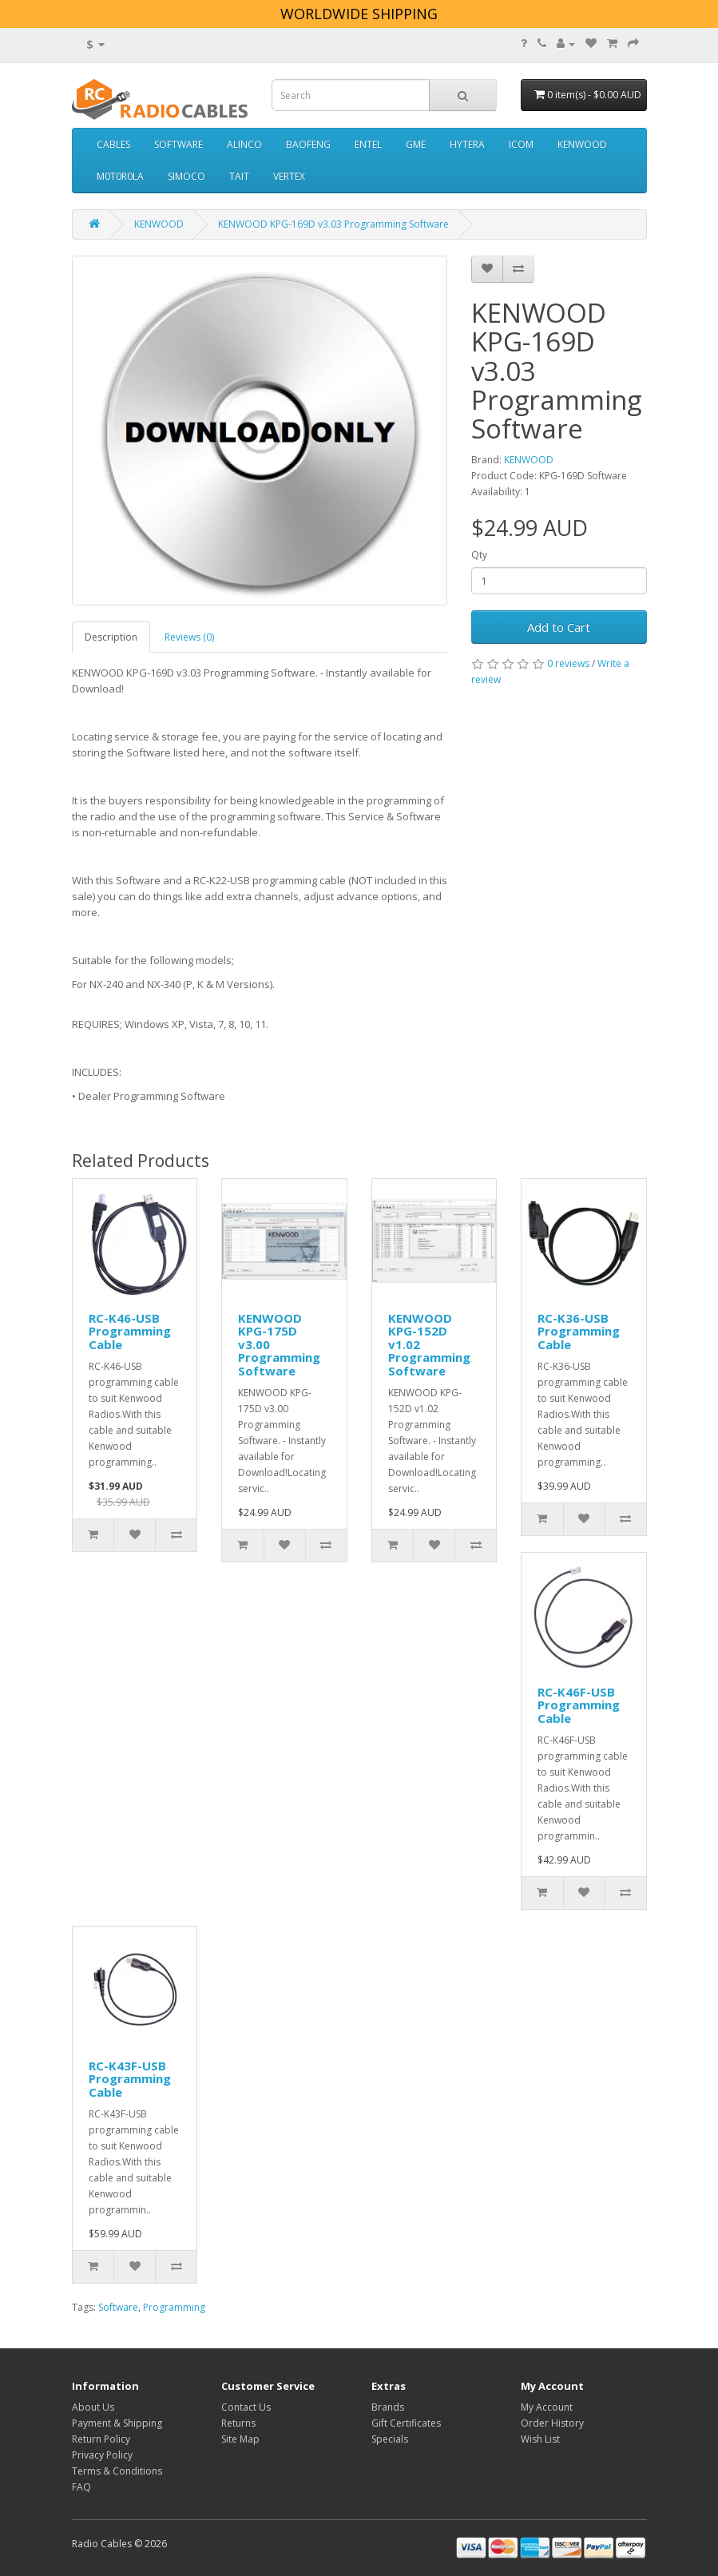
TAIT (239, 176)
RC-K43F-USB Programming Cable (130, 2079)
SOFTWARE (178, 144)
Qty (479, 555)
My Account (547, 2407)
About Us (93, 2407)
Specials (389, 2439)
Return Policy (101, 2439)
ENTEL (368, 144)
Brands (387, 2407)
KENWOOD (582, 144)
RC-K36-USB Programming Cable (579, 1331)
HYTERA (467, 144)
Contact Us (246, 2407)
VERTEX (289, 176)
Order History (552, 2423)
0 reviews (568, 663)
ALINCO (244, 144)
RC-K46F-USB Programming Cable (579, 1705)
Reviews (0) (189, 637)
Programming (174, 2307)
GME (416, 144)
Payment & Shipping (117, 2423)
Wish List (540, 2439)
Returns (238, 2423)
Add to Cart (558, 627)
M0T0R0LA (120, 176)
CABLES (113, 144)
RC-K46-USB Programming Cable (130, 1331)
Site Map (240, 2439)
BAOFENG (308, 144)
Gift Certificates (406, 2423)
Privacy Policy (102, 2455)
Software (118, 2307)
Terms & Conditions (117, 2471)
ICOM (521, 144)
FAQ (81, 2487)
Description (111, 637)
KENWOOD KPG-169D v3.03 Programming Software (333, 224)
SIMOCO (186, 176)
